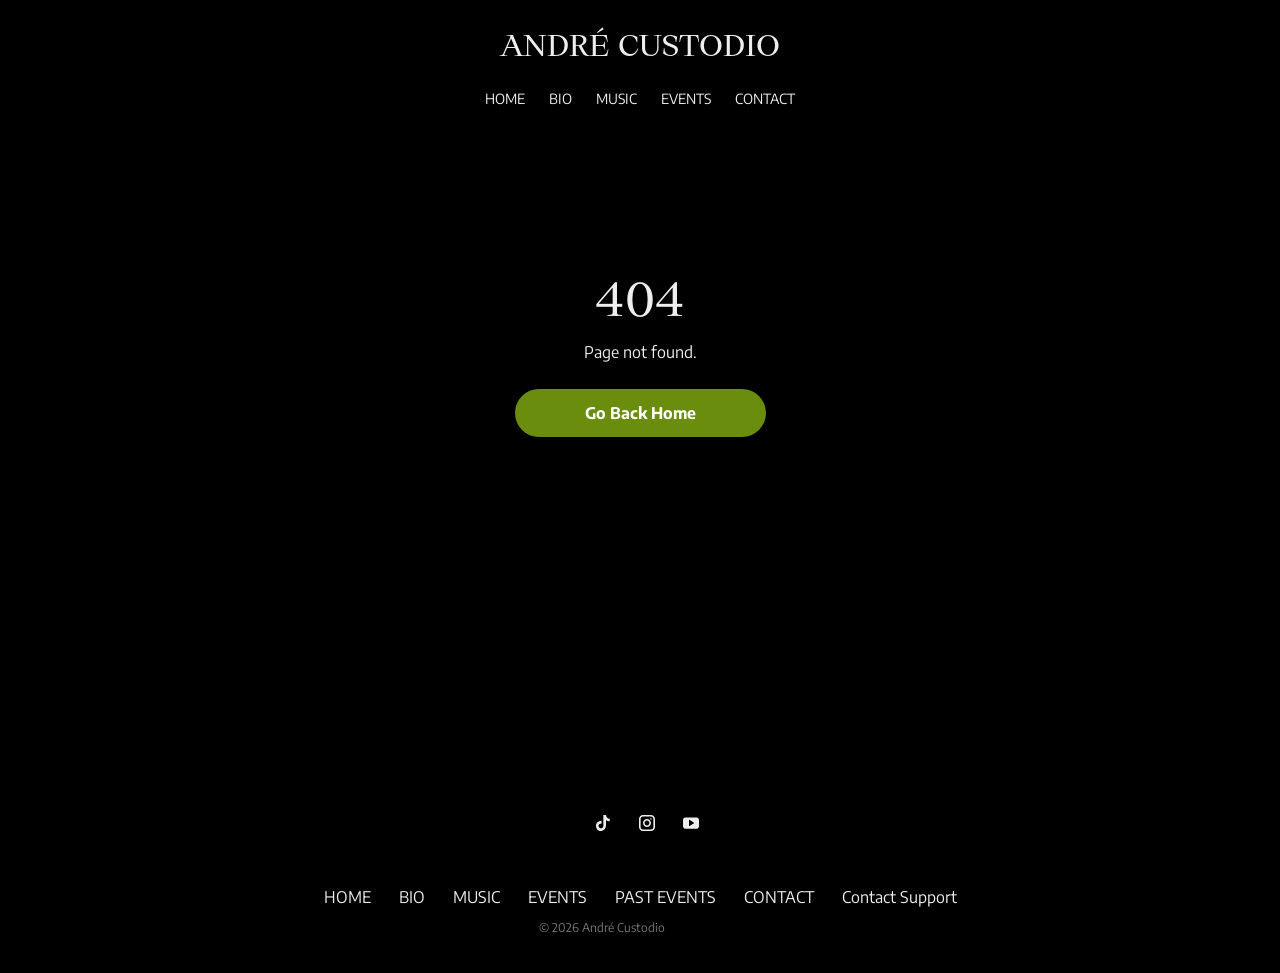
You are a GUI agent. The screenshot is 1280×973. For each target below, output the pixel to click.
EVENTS (686, 98)
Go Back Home (640, 413)
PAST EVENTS (665, 897)
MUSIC (616, 98)
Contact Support (899, 897)
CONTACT (765, 98)
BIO (560, 98)
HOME (505, 98)
